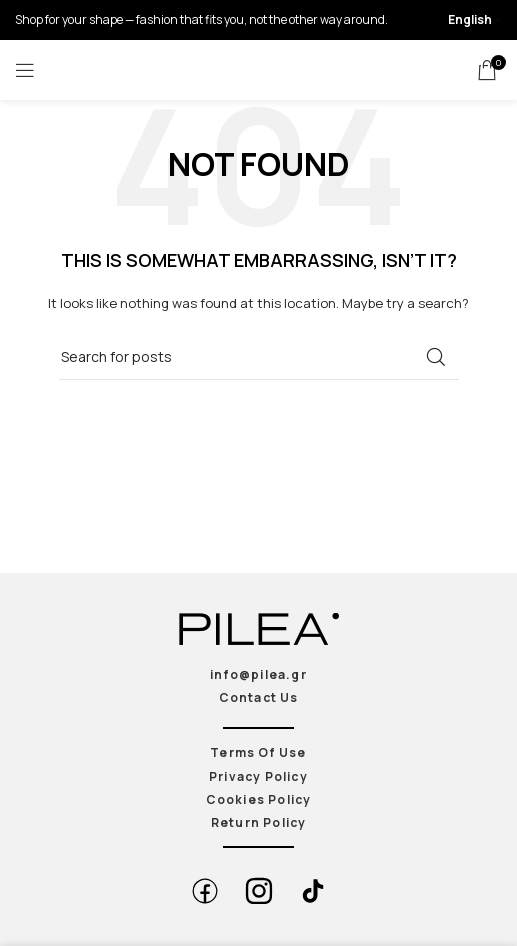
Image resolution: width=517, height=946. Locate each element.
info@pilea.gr (258, 674)
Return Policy (259, 822)
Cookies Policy (259, 799)
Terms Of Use (258, 752)
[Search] (259, 357)
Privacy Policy (258, 776)
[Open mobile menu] (25, 70)
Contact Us (259, 697)
